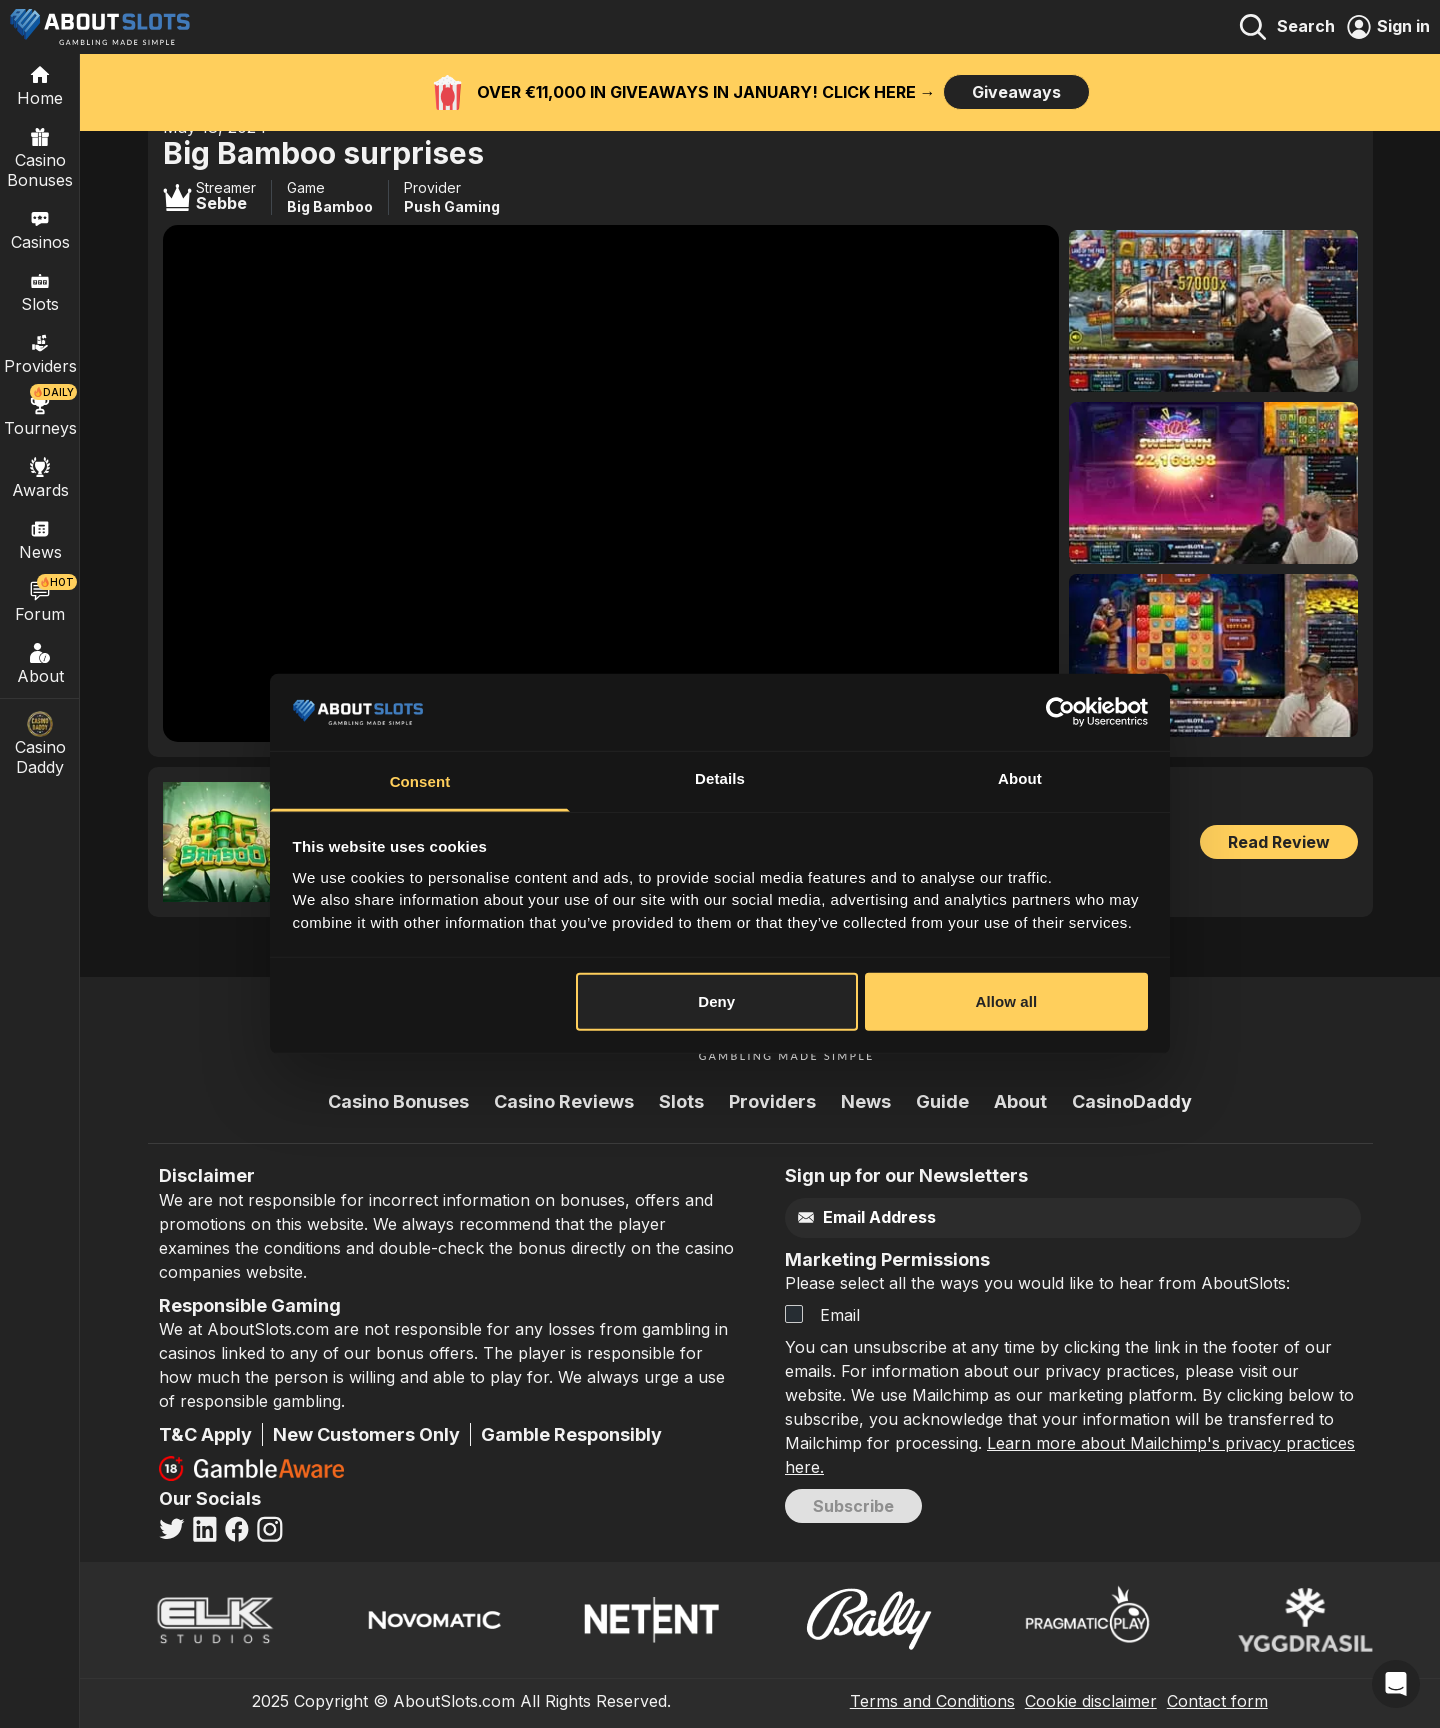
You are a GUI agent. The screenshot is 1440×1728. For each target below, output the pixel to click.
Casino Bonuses (40, 157)
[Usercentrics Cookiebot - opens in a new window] (1060, 712)
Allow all (1007, 1001)
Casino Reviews (564, 1101)
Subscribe (853, 1506)
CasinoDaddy (1132, 1101)
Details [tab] (720, 778)
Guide (942, 1101)
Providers (772, 1101)
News (866, 1101)
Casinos (40, 229)
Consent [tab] (420, 781)
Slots (40, 291)
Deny (716, 1001)
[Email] (1030, 1217)
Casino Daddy (40, 744)
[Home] (40, 85)
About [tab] (1020, 778)
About (40, 663)
